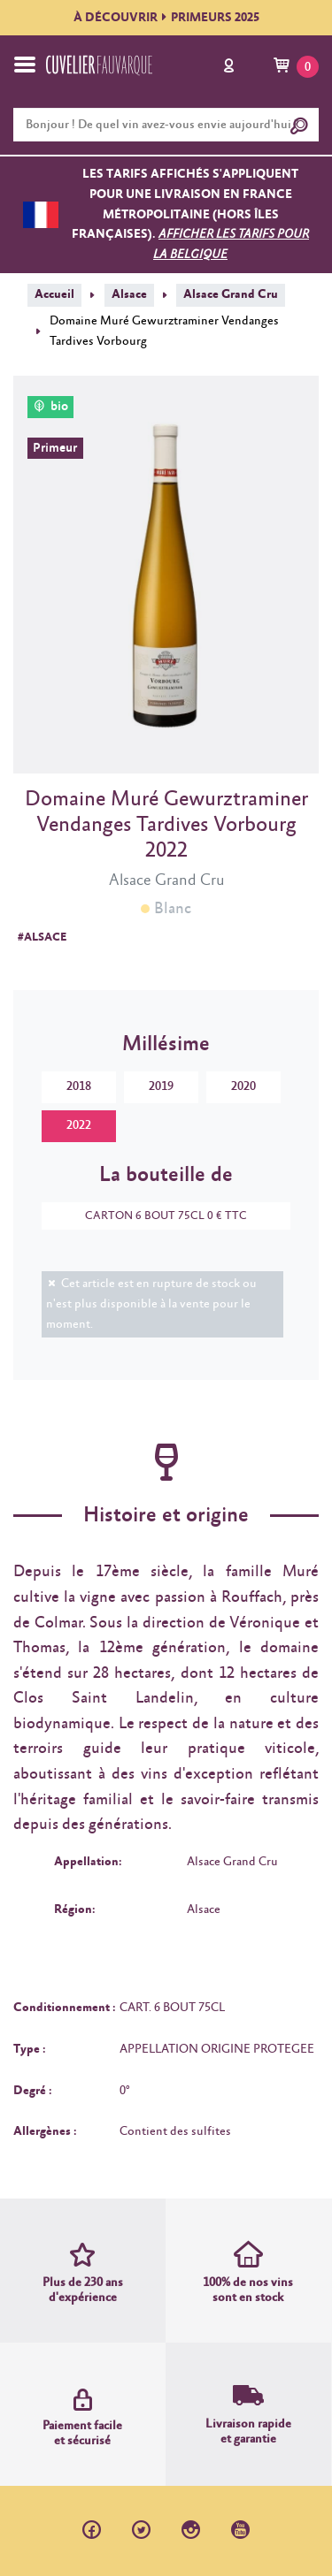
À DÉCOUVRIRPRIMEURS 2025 (166, 18)
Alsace (129, 294)
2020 (243, 1086)
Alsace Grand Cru (230, 294)
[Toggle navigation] (24, 64)
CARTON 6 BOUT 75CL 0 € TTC (157, 1216)
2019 (161, 1086)
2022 (78, 1125)
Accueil (54, 294)
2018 (78, 1086)
